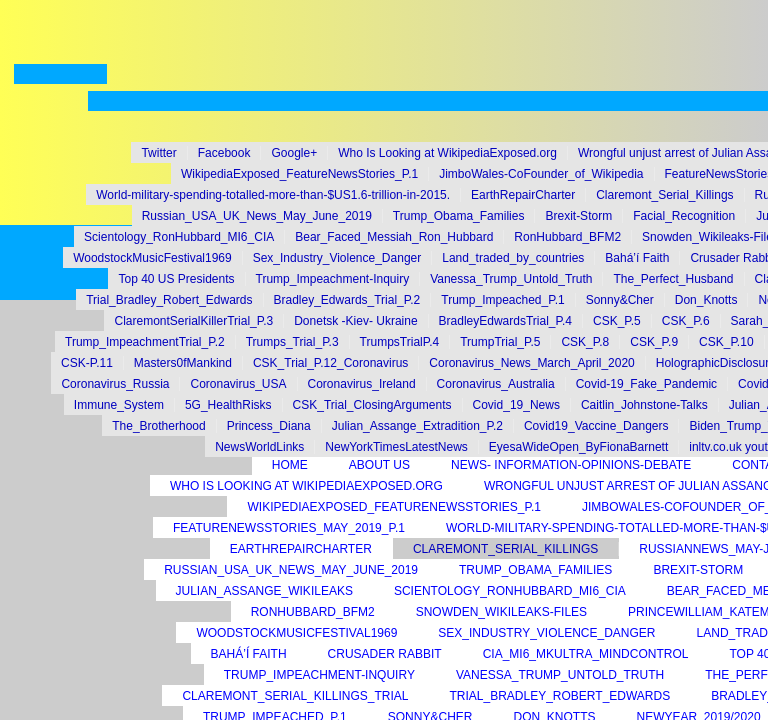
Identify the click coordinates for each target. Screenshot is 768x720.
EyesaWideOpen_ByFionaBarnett (578, 447)
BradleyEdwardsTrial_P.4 (505, 321)
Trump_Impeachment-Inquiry (333, 279)
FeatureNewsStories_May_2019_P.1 (289, 528)
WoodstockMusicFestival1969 (152, 258)
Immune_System (119, 405)
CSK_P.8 (585, 342)
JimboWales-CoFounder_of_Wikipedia (541, 174)
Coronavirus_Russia (115, 384)
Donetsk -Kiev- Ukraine (355, 321)
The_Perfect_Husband (673, 279)
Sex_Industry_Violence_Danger (337, 258)
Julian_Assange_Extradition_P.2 (417, 426)
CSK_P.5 (617, 321)
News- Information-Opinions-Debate (571, 465)
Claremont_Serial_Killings (664, 195)
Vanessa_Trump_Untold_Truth (511, 279)
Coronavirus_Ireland (362, 384)
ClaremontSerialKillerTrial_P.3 (193, 321)
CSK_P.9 (654, 342)
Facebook (224, 153)
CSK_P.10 (726, 342)
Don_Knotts (706, 300)
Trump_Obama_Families (459, 216)
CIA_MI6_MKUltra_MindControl (586, 654)
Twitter (158, 153)
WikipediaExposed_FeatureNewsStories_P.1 (299, 174)
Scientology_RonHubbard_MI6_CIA (179, 237)
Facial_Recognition (684, 216)
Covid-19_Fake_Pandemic (646, 384)
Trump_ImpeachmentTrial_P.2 (145, 342)
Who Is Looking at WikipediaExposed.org (447, 153)
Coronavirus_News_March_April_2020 (531, 363)
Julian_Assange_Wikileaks (264, 591)
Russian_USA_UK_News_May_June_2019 (257, 216)
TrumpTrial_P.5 (500, 342)
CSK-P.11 (87, 363)
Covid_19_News (516, 405)
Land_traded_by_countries (513, 258)
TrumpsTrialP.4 (400, 342)
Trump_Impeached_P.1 (502, 300)
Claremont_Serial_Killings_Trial (295, 696)
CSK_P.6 (686, 321)
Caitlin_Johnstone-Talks (644, 405)
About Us (379, 465)
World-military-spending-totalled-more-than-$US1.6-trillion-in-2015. (273, 195)
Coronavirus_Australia (496, 384)
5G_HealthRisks (228, 405)
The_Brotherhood (158, 426)
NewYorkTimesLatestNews (396, 447)
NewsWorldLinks (259, 447)
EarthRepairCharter (523, 195)
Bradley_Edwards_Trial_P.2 (347, 300)
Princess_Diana (269, 426)
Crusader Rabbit (385, 654)
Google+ (294, 153)
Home (290, 465)
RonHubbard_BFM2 (567, 237)
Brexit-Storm (578, 216)
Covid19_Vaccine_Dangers (596, 426)
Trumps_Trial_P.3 (292, 342)
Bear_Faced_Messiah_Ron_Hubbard (394, 237)
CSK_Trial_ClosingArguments (372, 405)
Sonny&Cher (620, 300)
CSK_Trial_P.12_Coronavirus (330, 363)
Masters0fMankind (183, 363)
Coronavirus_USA (238, 384)
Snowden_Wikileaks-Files (501, 612)
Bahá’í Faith (637, 258)
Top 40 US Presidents (176, 279)
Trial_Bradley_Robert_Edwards (169, 300)
